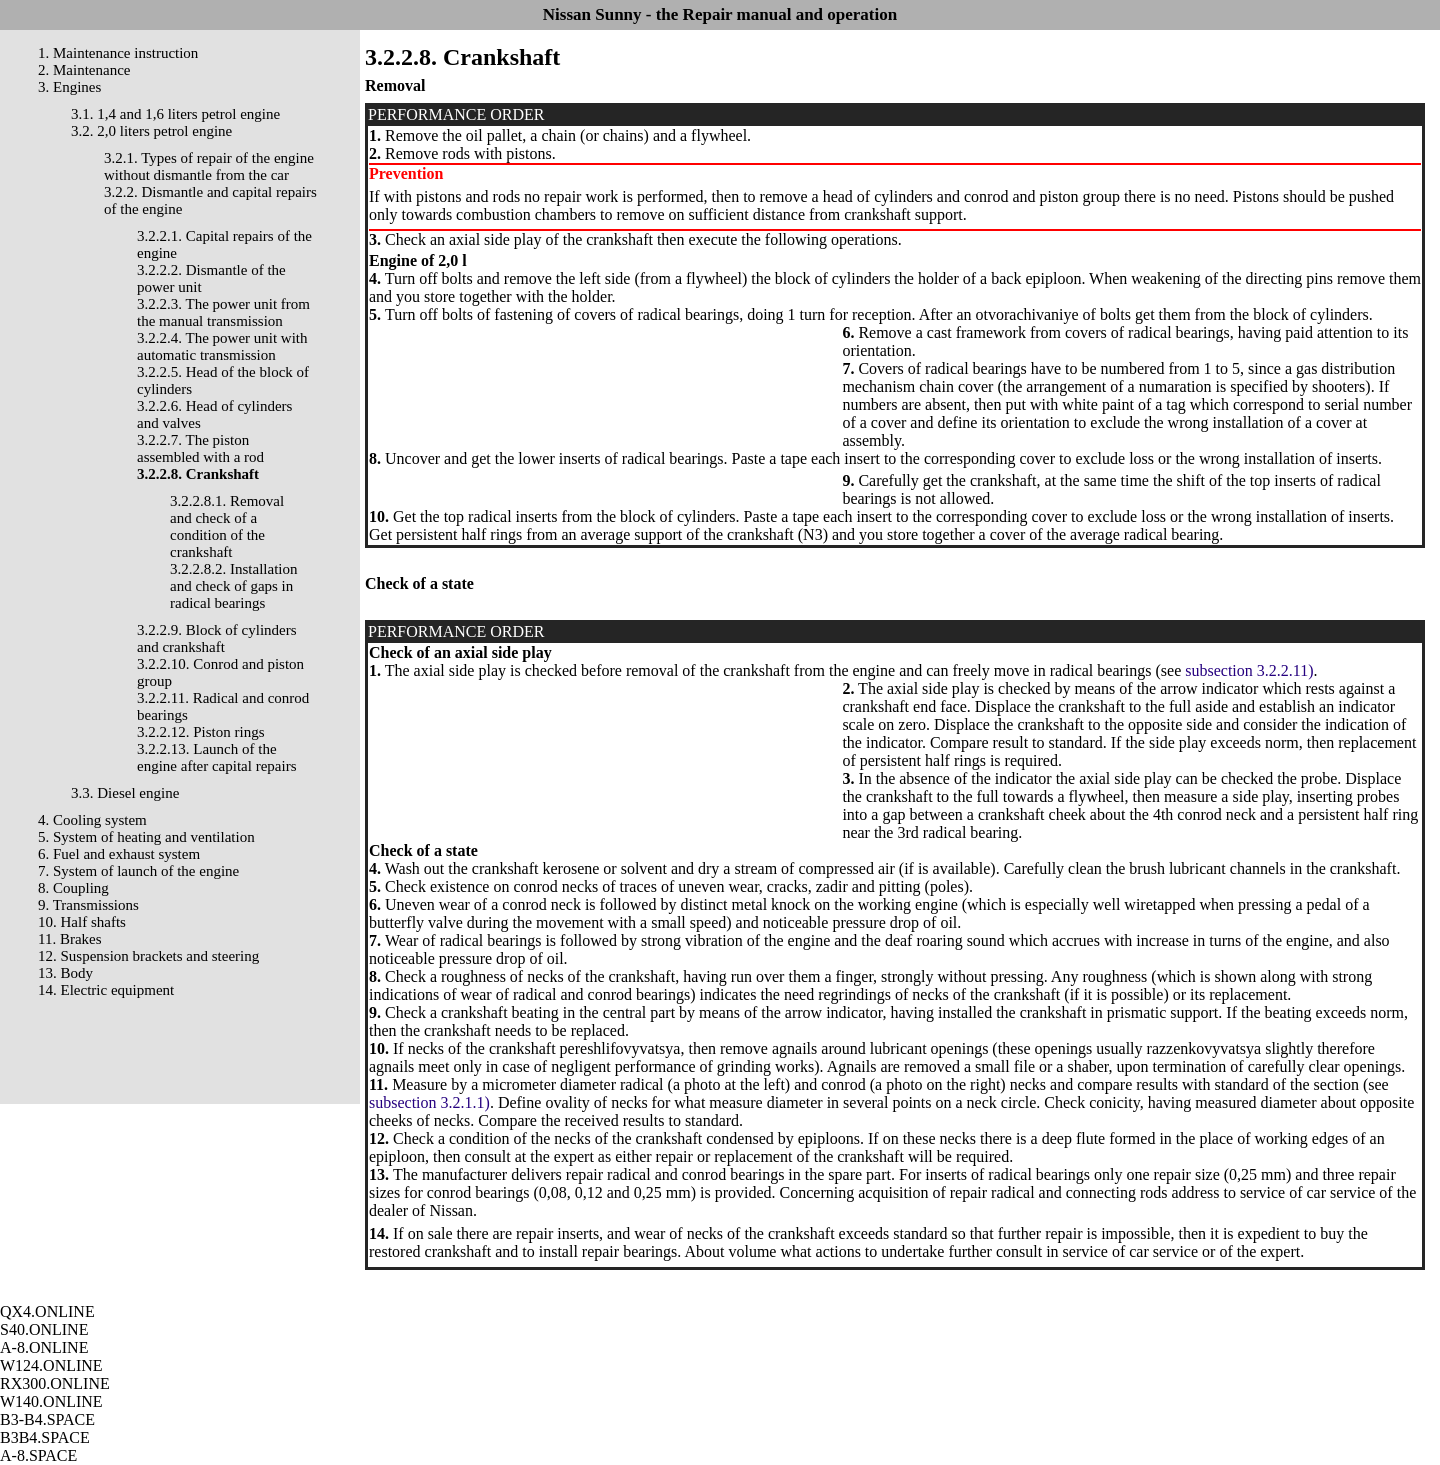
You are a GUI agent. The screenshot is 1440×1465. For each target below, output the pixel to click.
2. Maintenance (84, 70)
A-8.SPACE (38, 1455)
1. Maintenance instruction (118, 53)
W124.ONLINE (51, 1365)
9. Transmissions (88, 905)
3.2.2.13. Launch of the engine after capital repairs (217, 757)
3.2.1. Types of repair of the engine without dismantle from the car (209, 166)
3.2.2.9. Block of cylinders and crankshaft (217, 638)
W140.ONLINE (51, 1401)
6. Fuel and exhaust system (119, 854)
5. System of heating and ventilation (146, 837)
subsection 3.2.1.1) (429, 1102)
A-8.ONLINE (44, 1347)
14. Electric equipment (106, 990)
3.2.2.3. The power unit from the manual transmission (223, 312)
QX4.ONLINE (47, 1311)
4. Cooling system (92, 820)
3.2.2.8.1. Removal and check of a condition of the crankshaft (227, 526)
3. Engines (69, 87)
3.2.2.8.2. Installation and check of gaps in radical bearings (234, 586)
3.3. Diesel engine (125, 793)
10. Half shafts (82, 922)
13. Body (65, 973)
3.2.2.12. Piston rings (201, 732)
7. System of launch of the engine (138, 871)
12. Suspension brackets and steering (148, 956)
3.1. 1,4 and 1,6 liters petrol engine (175, 114)
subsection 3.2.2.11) (1249, 670)
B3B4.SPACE (45, 1437)
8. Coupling (73, 888)
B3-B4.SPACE (47, 1419)
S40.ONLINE (44, 1329)
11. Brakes (70, 939)
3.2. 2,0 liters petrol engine (151, 131)
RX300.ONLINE (55, 1383)
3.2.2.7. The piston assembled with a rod (200, 448)
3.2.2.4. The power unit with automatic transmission (222, 346)
